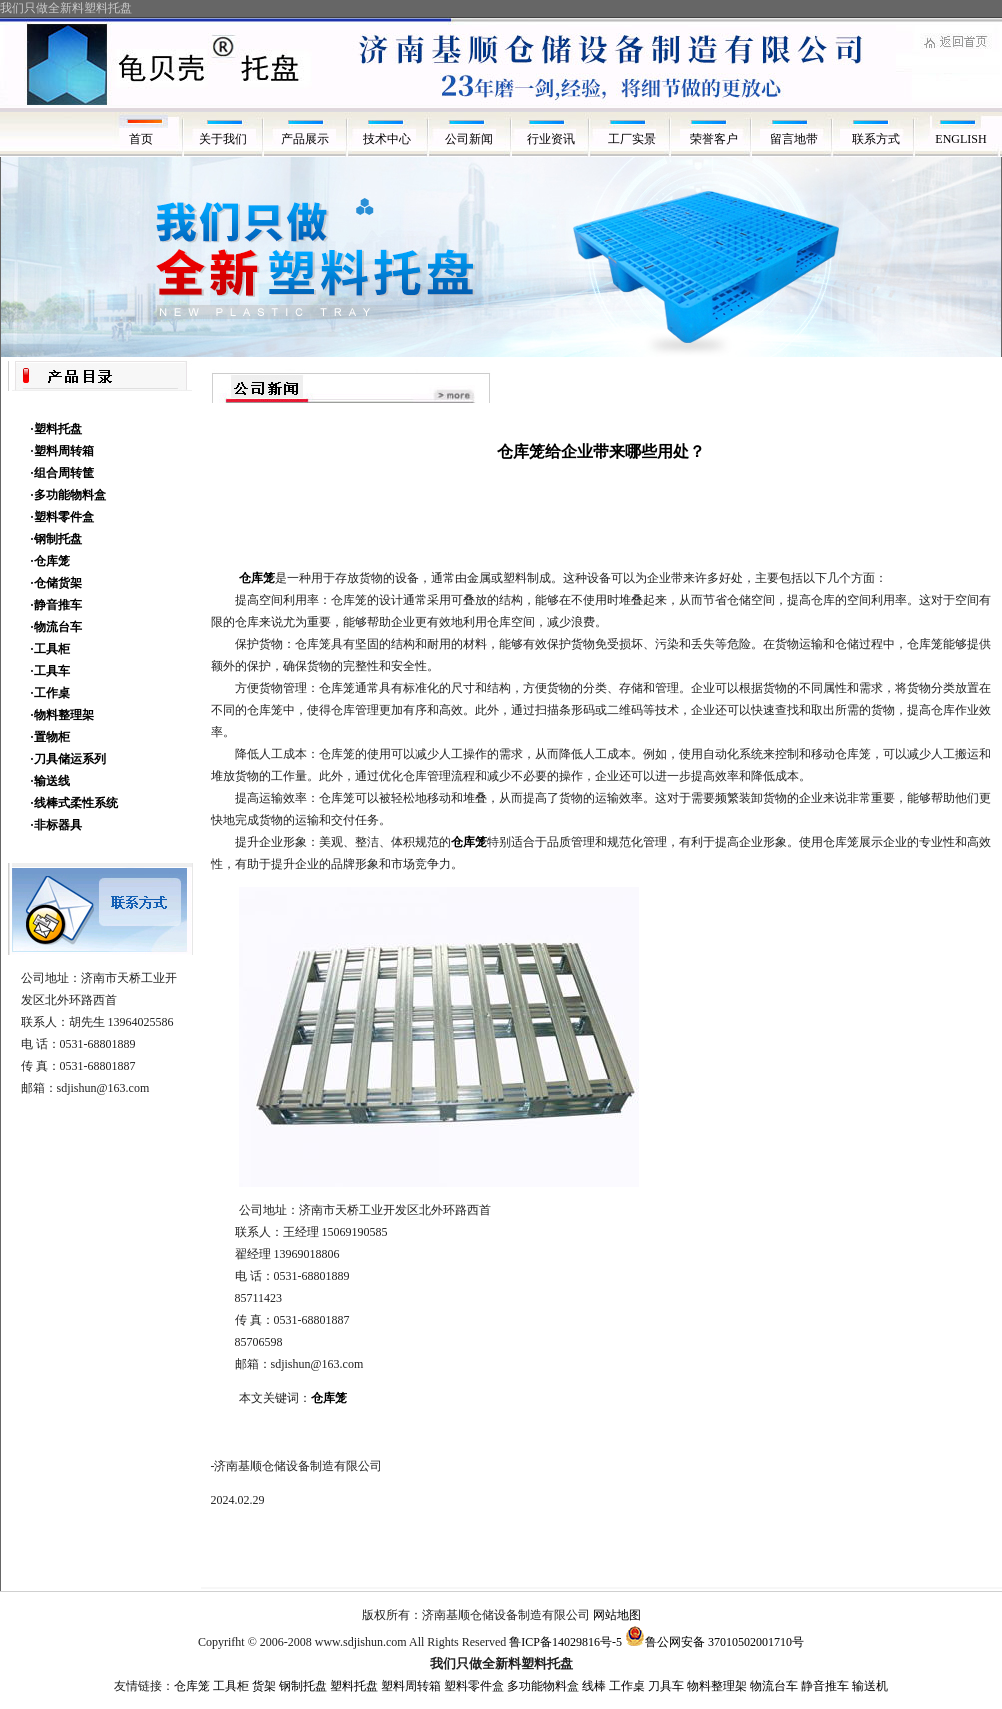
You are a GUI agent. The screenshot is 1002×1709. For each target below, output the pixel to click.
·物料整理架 (62, 715)
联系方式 (879, 139)
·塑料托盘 (56, 429)
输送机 (870, 1686)
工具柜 (231, 1686)
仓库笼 (329, 1398)
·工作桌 (50, 693)
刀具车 (666, 1686)
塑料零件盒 (474, 1686)
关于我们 (223, 139)
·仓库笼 (50, 561)
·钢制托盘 (56, 539)
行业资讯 (551, 139)
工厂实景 (633, 139)
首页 (141, 139)
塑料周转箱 (411, 1686)
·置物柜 (50, 737)
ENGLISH (960, 139)
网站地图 (617, 1615)
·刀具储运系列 (68, 759)
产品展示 (305, 139)
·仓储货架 (56, 583)
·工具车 (50, 671)
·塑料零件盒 (62, 517)
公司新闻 (469, 139)
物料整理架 (717, 1686)
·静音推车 (56, 605)
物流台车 (774, 1686)
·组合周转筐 (62, 473)
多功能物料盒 (543, 1686)
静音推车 (825, 1686)
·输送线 (50, 781)
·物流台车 (56, 627)
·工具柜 (50, 649)
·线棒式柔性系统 (74, 803)
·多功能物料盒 (68, 495)
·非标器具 (56, 825)
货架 (264, 1686)
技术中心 (387, 139)
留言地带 (797, 139)
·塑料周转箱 (62, 451)
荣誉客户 (715, 139)
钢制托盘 (303, 1686)
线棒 (594, 1686)
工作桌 (627, 1686)
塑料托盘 (354, 1686)
